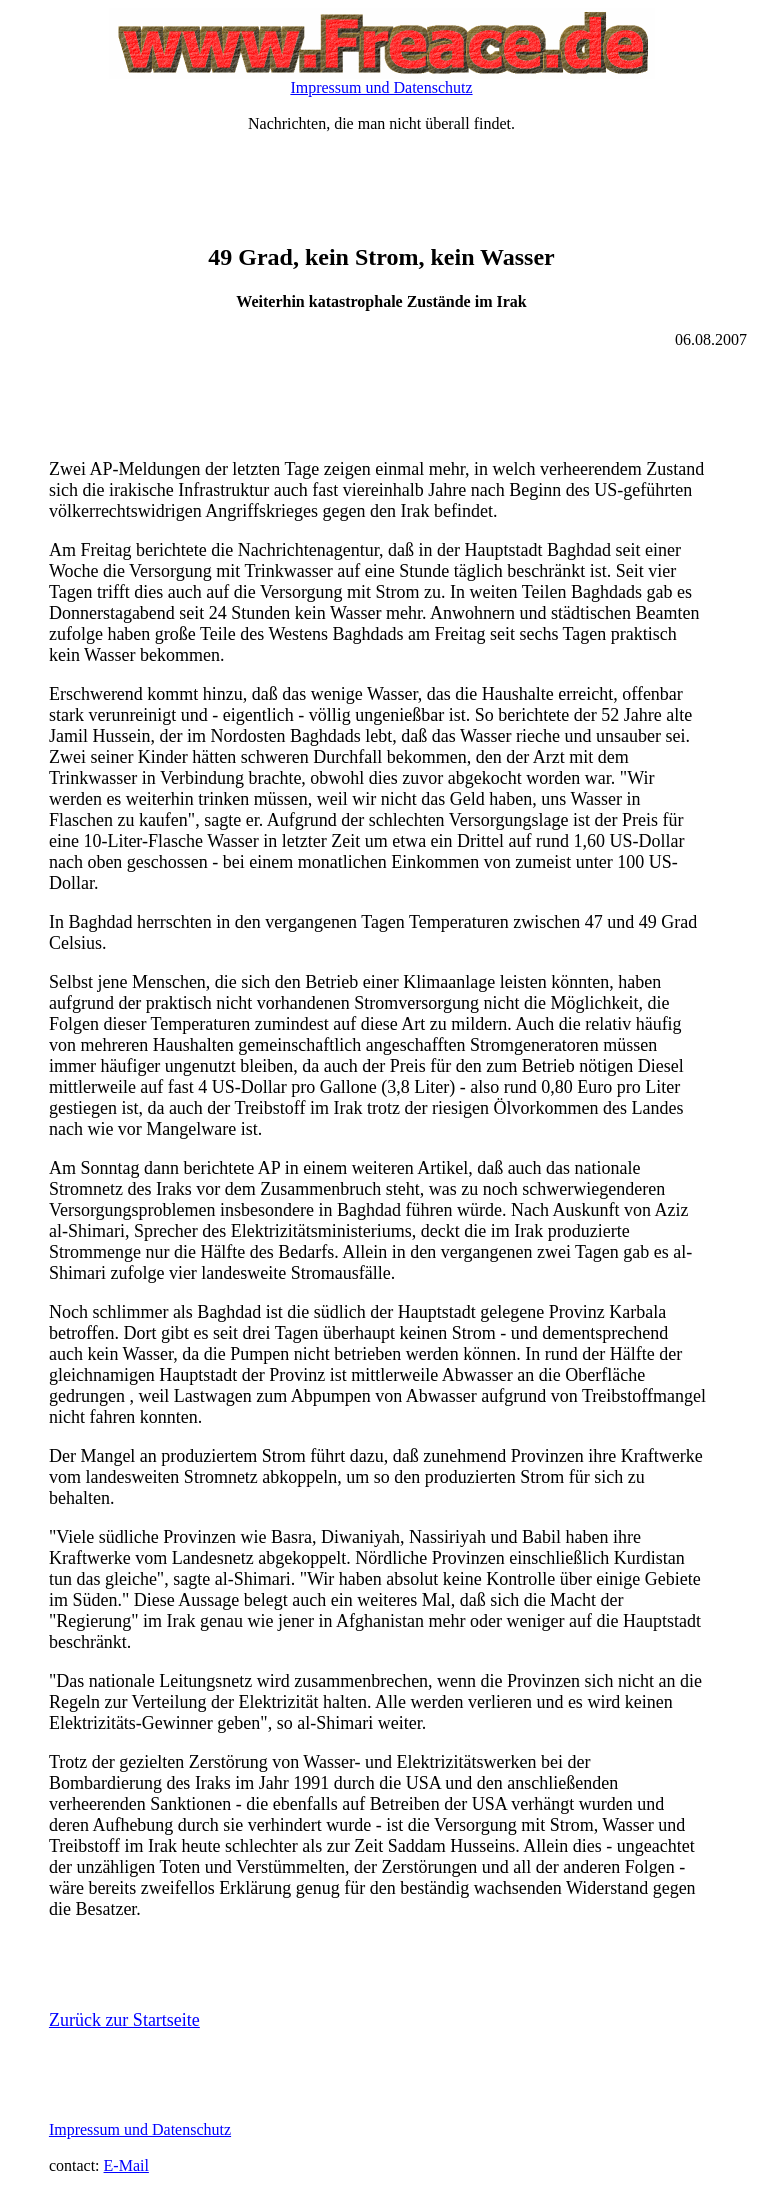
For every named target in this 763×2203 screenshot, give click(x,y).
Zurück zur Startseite (124, 2020)
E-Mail (126, 2165)
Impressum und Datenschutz (381, 87)
